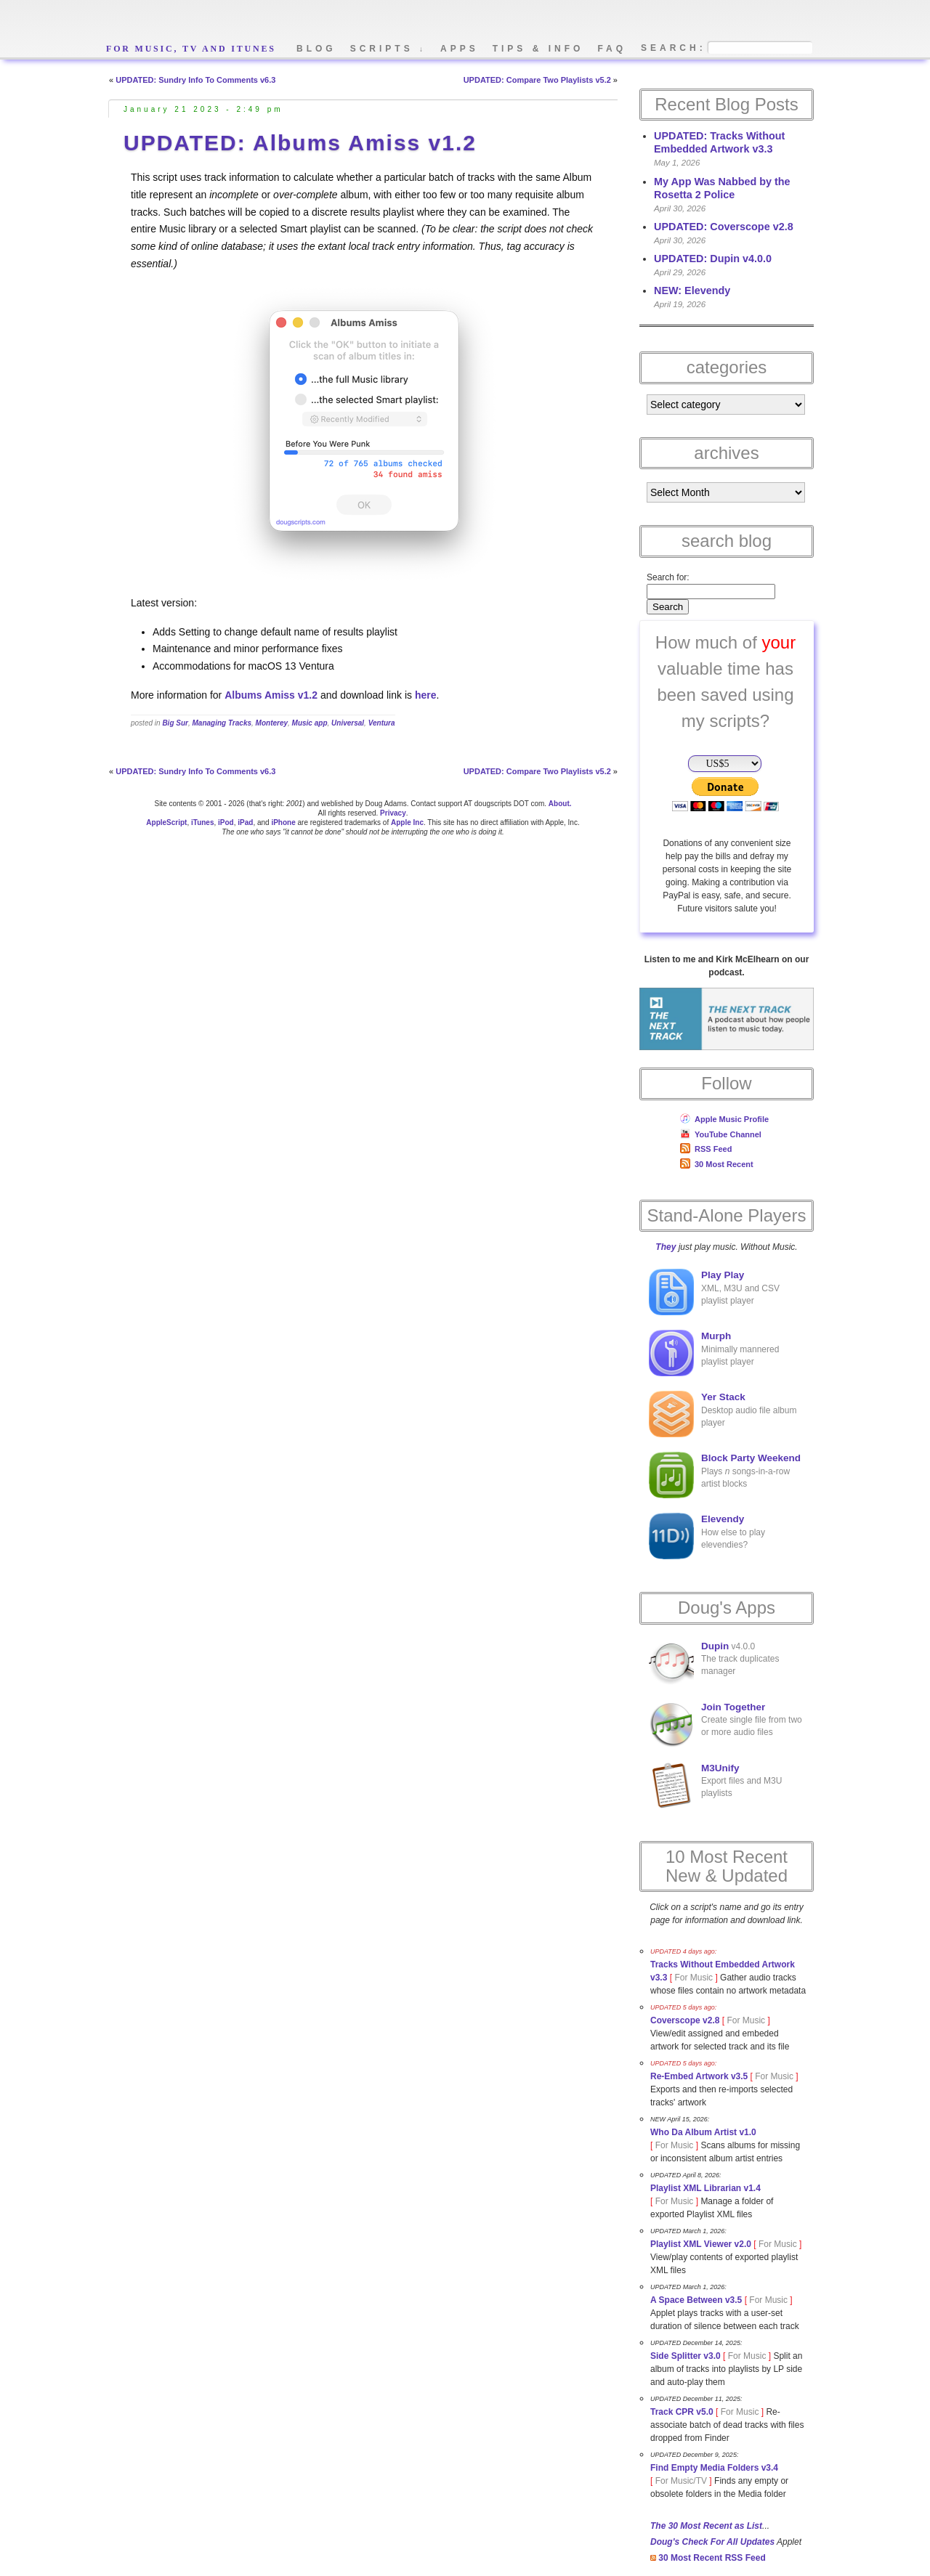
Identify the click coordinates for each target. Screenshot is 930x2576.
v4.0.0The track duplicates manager (714, 1663)
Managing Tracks (222, 723)
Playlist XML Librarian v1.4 (705, 2188)
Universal (347, 723)
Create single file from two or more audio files (725, 1724)
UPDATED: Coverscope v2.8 (723, 226)
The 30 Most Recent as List (706, 2526)
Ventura (381, 723)
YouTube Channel (720, 1134)
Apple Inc (407, 822)
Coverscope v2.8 (684, 2020)
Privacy (393, 813)
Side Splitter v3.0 (685, 2356)
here (426, 695)
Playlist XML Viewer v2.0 (700, 2244)
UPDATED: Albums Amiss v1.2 (300, 143)
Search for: (668, 577)
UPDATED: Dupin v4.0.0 (713, 258)
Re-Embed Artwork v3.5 (699, 2076)
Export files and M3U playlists (715, 1785)
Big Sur (175, 723)
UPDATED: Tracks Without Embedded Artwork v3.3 (719, 142)
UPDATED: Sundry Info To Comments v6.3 (195, 80)
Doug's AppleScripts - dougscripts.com (279, 23)
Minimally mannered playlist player (714, 1353)
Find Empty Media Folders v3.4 (714, 2468)
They (665, 1247)
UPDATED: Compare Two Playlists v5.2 (537, 80)
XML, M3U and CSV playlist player (714, 1292)
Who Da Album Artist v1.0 (703, 2132)
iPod (226, 822)
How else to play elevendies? (707, 1536)
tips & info (538, 49)
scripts (388, 49)
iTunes (202, 822)
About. (560, 804)
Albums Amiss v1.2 (271, 695)
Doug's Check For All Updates (712, 2542)
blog (316, 49)
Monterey (272, 723)
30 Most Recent (716, 1164)
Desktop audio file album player (722, 1414)
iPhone (283, 822)
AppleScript (166, 822)
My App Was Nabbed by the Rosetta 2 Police (722, 188)
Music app (310, 723)
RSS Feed (706, 1149)
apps (459, 49)
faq (611, 49)
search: (673, 48)
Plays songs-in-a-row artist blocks (725, 1475)
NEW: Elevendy (692, 290)
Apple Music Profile (724, 1119)
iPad (245, 822)
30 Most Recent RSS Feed (708, 2558)
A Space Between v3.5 (696, 2300)
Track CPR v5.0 (681, 2412)
